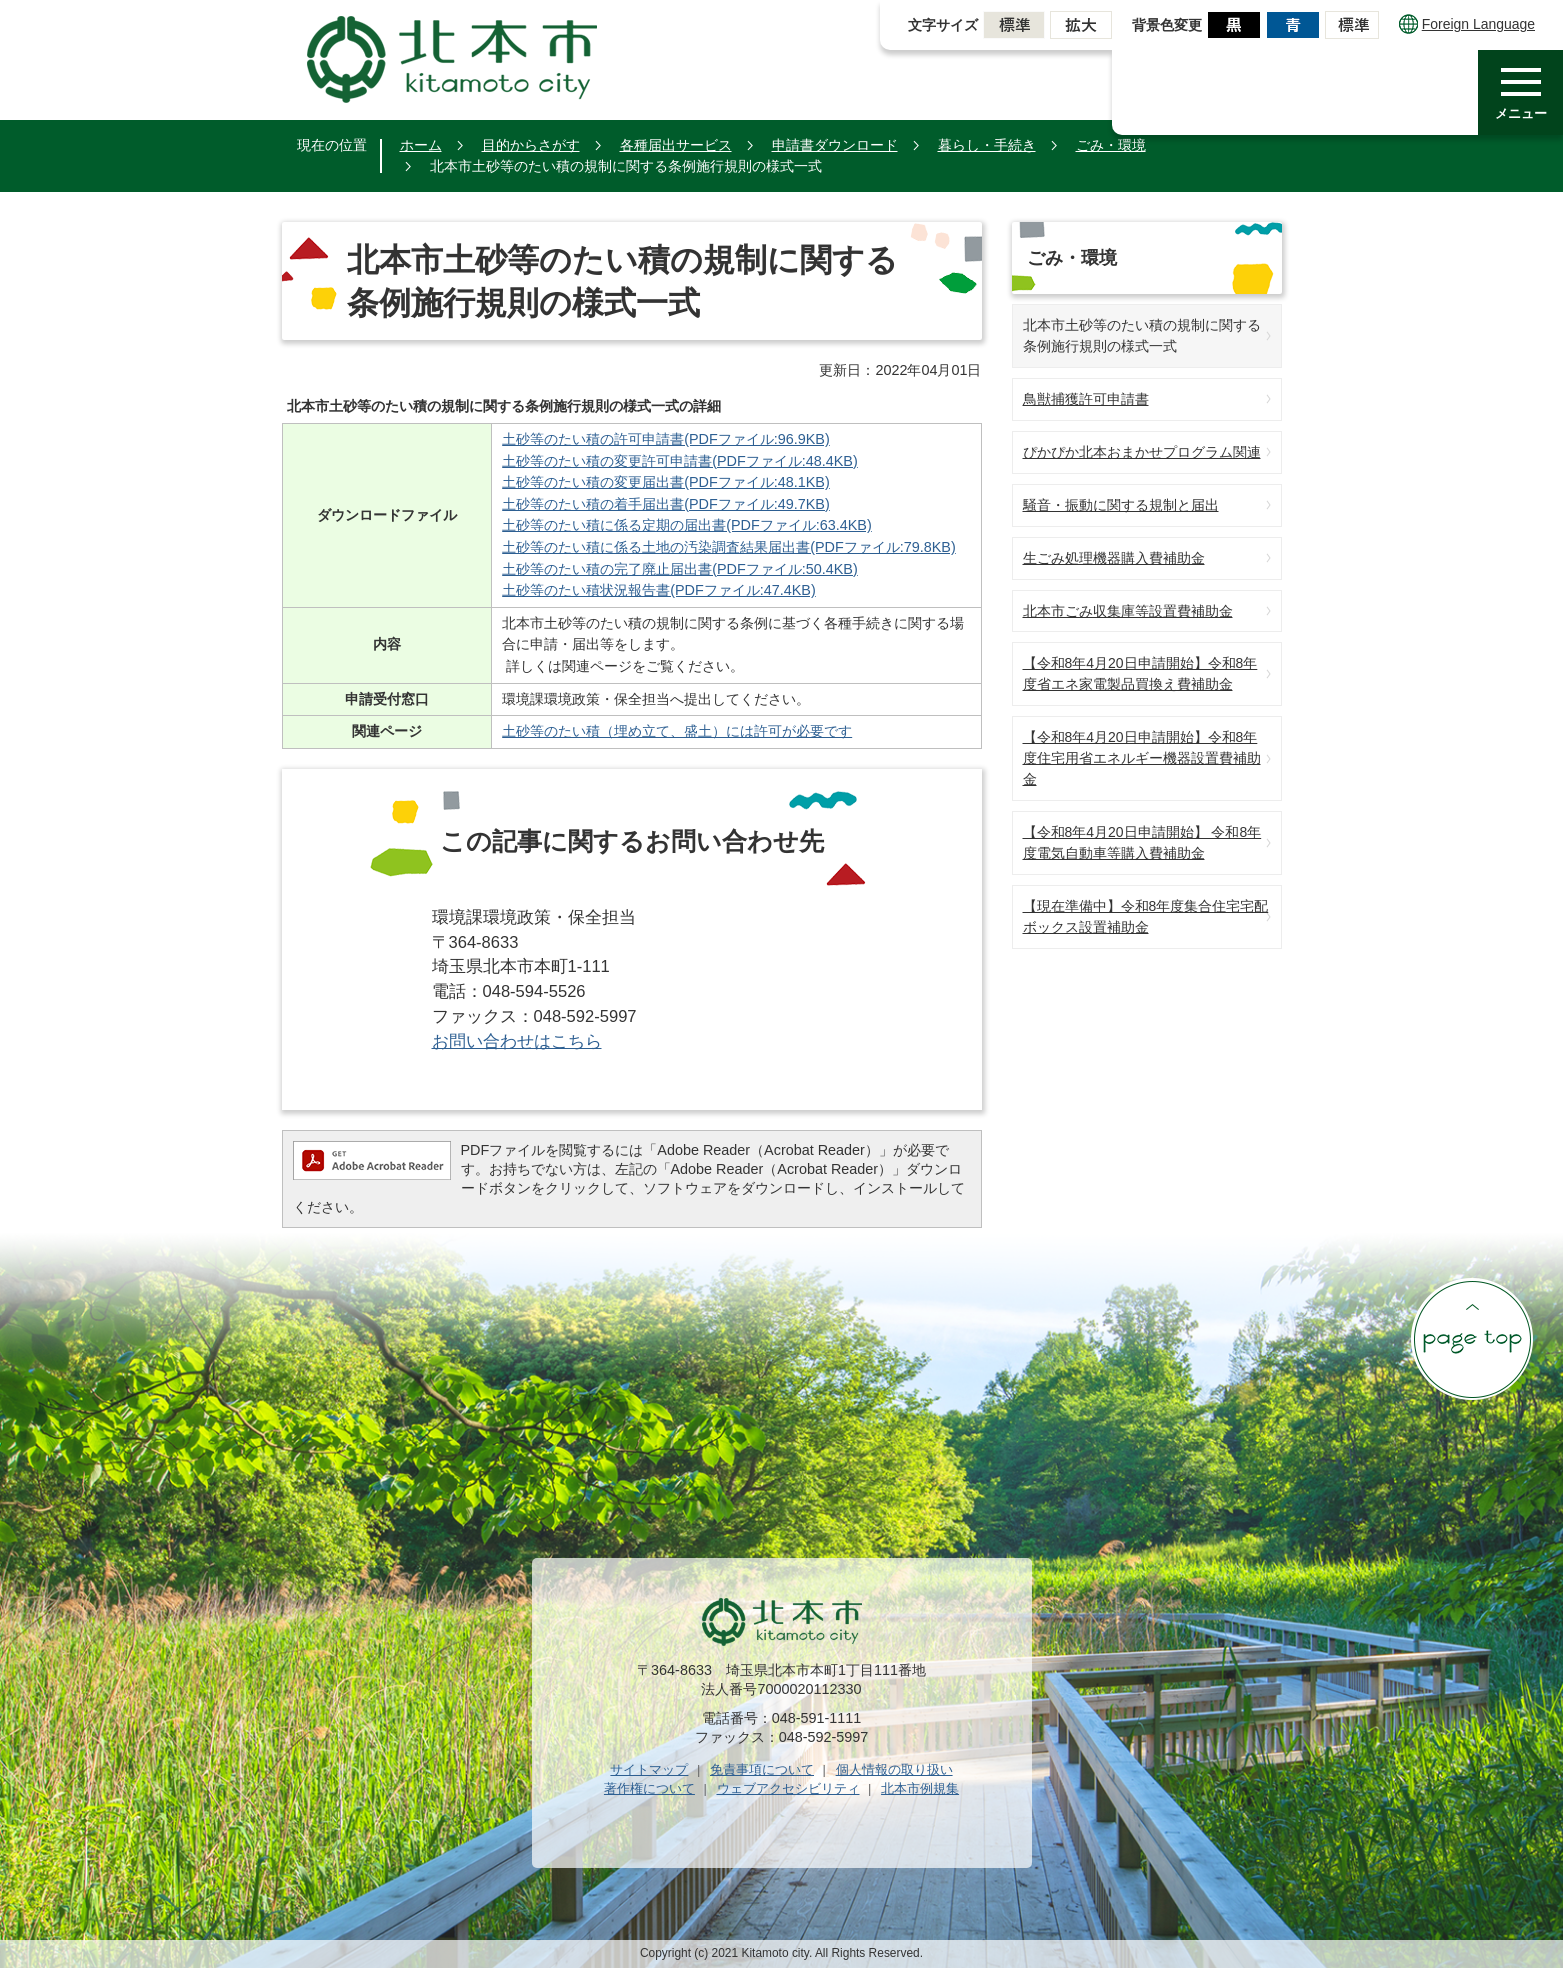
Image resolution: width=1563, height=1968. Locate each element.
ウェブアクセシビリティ (788, 1788)
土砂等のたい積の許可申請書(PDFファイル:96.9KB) (666, 439)
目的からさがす (531, 145)
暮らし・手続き (987, 145)
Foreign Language (1467, 24)
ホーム (421, 145)
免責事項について (762, 1769)
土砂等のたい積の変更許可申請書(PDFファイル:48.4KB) (680, 461)
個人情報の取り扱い (894, 1769)
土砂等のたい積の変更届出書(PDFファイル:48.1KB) (666, 482)
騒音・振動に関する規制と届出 (1121, 505)
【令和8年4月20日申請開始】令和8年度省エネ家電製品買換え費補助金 (1140, 673)
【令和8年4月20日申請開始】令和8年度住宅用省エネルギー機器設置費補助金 (1142, 758)
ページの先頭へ (1472, 1339)
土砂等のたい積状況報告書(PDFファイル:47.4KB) (659, 590)
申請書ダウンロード (835, 145)
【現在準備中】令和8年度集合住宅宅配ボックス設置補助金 (1146, 916)
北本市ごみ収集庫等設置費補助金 (1128, 611)
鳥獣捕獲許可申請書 (1086, 399)
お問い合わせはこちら (517, 1041)
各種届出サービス (676, 145)
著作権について (649, 1788)
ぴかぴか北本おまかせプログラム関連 (1142, 452)
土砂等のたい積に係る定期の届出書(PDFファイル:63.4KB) (687, 525)
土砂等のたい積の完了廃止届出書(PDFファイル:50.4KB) (680, 569)
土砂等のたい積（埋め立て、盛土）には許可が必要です (677, 731)
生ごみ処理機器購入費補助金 (1114, 558)
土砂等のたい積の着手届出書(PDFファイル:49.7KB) (666, 504)
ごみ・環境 (1111, 145)
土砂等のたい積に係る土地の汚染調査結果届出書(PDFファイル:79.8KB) (729, 547)
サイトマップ (649, 1769)
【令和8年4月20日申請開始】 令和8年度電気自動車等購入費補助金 (1142, 842)
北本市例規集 (920, 1788)
